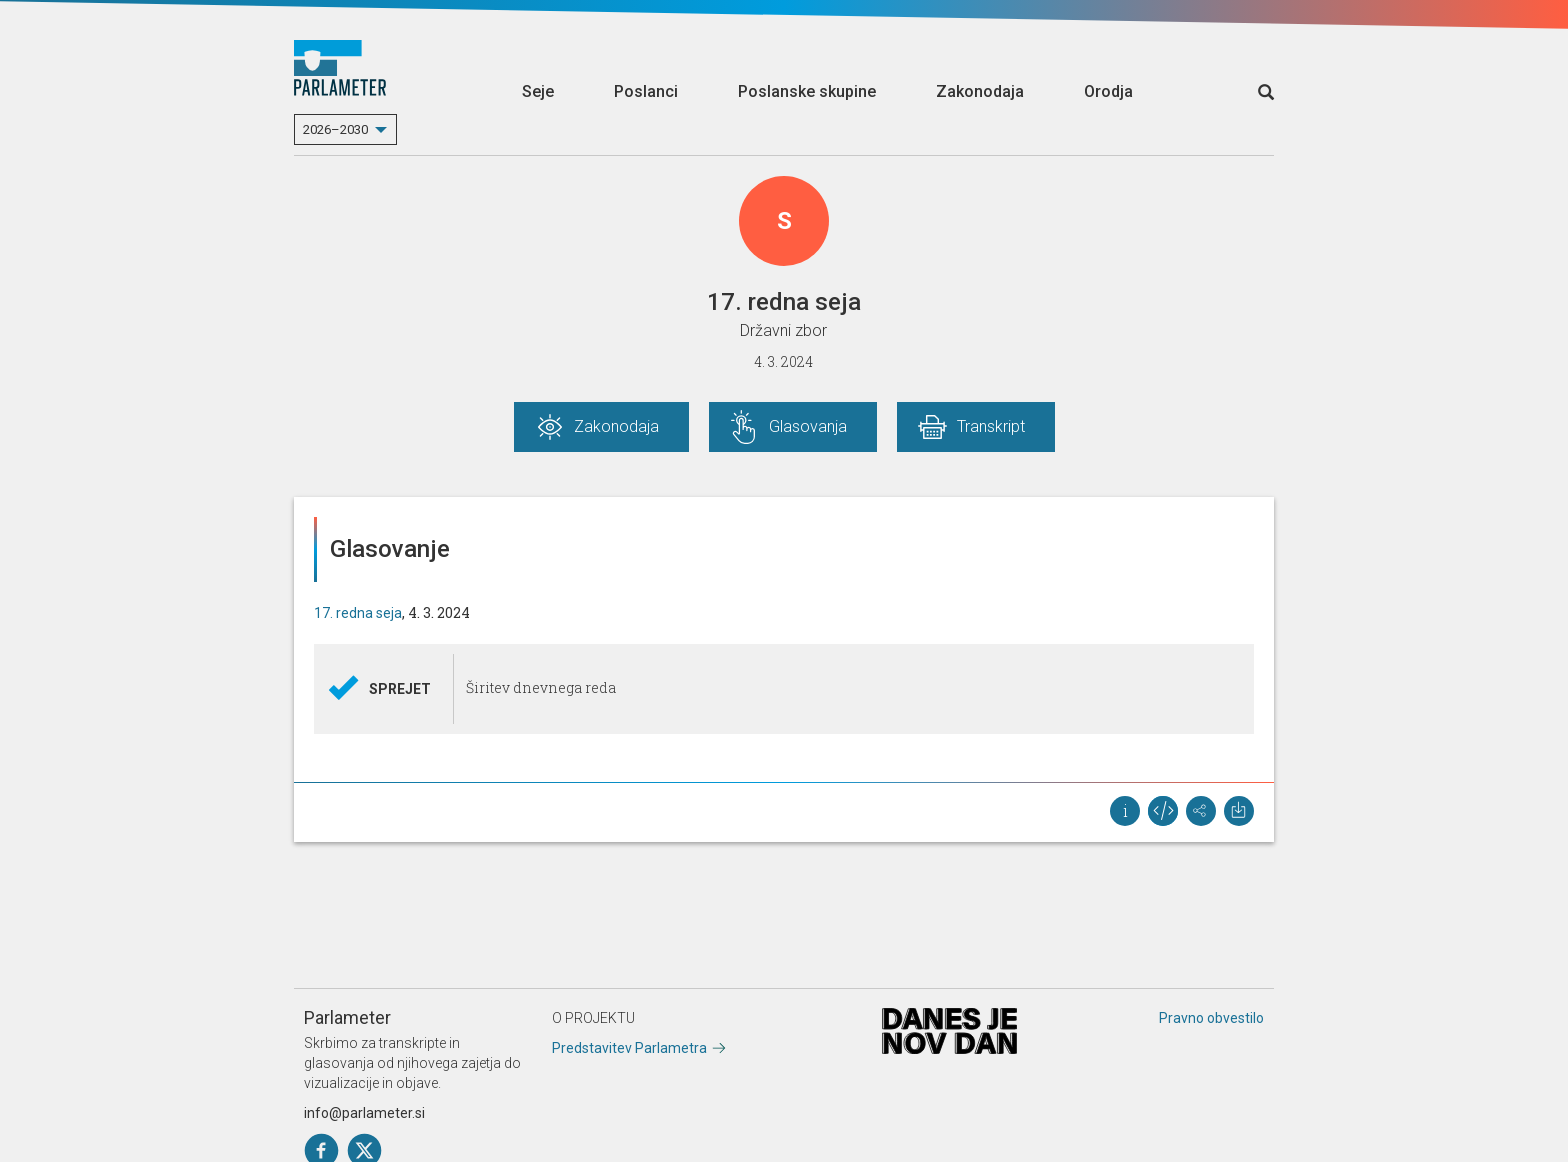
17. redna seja (358, 613)
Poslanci (646, 91)
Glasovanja (808, 426)
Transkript (991, 426)
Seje (538, 91)
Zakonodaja (980, 91)
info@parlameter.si (364, 1113)
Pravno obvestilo (1211, 1018)
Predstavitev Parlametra (629, 1048)
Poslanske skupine (807, 91)
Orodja (1108, 91)
